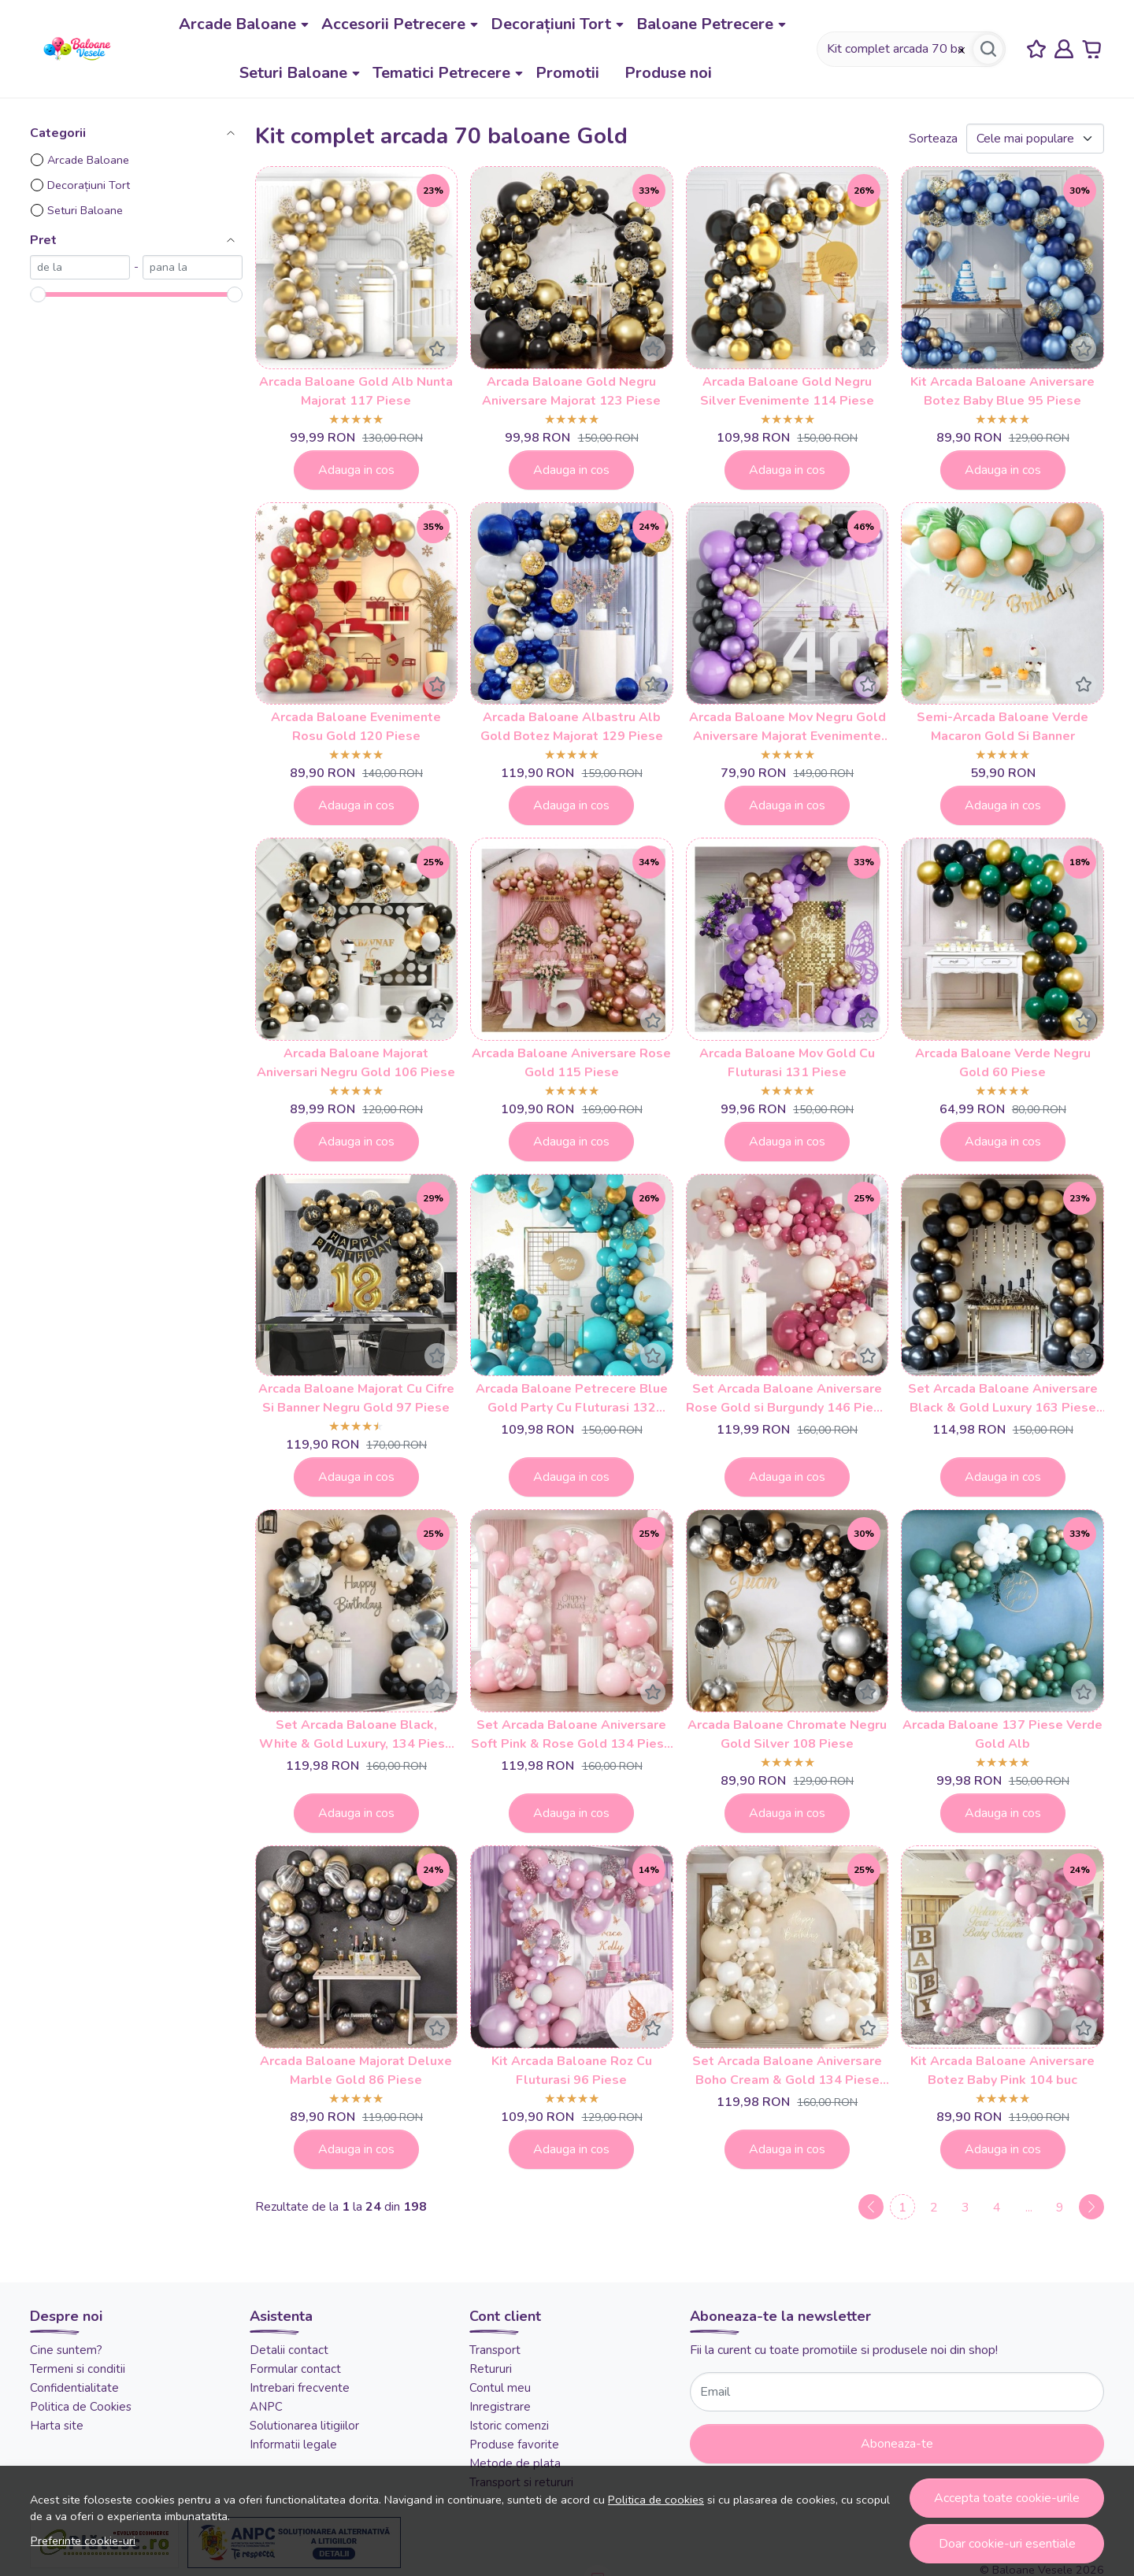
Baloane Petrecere (704, 24)
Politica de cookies (656, 2500)
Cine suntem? (66, 2350)
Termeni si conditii (77, 2369)
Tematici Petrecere (441, 72)
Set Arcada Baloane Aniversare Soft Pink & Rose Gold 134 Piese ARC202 (571, 1734)
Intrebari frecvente (300, 2388)
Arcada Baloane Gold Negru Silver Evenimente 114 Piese (787, 391)
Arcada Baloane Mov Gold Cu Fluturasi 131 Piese (787, 1063)
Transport (495, 2350)
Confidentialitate (74, 2388)
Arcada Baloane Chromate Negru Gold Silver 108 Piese (787, 1734)
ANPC (266, 2407)
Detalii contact (289, 2350)
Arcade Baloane (237, 24)
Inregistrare (500, 2407)
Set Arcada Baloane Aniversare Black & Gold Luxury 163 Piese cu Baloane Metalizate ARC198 (1003, 1398)
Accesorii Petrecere (393, 24)
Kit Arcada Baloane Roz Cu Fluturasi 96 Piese (571, 2070)
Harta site (56, 2426)
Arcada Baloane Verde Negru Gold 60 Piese (1003, 1063)
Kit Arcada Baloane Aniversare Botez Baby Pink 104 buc (1002, 2070)
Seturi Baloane (293, 72)
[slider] (38, 294)
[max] (193, 267)
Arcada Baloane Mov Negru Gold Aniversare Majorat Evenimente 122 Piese (787, 727)
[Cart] (1091, 49)
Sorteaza (933, 138)
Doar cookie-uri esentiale (1007, 2543)
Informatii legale (293, 2444)
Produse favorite (514, 2444)
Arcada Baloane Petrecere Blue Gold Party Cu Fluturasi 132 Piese (572, 1398)
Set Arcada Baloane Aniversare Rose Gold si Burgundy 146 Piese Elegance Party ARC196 (787, 1398)
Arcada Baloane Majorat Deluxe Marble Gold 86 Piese (356, 2070)
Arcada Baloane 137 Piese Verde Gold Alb (1002, 1734)
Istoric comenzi (509, 2426)
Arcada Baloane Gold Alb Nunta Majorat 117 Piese (356, 391)
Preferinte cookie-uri (83, 2540)
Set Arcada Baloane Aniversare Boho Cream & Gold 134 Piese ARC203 (787, 2070)
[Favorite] (1036, 49)
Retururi (490, 2369)
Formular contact (295, 2369)
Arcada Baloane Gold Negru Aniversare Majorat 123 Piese (571, 391)
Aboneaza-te (897, 2443)
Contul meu (500, 2388)
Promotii (567, 72)
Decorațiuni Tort (551, 24)
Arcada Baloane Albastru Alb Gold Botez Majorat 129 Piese (571, 727)
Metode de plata (515, 2463)
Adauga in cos (356, 470)
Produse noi (668, 72)
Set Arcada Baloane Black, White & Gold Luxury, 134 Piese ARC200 (356, 1734)
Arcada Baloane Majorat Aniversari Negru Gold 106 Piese (356, 1063)
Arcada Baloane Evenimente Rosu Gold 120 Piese (356, 727)
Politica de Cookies (81, 2407)
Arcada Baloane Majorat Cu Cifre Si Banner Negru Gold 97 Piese (356, 1398)
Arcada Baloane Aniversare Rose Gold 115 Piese (571, 1063)
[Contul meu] (1063, 49)
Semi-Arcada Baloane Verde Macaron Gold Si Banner (1002, 727)
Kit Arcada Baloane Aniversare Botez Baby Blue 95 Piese (1002, 391)
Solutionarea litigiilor (304, 2426)
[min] (80, 267)
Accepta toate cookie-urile (1007, 2498)
